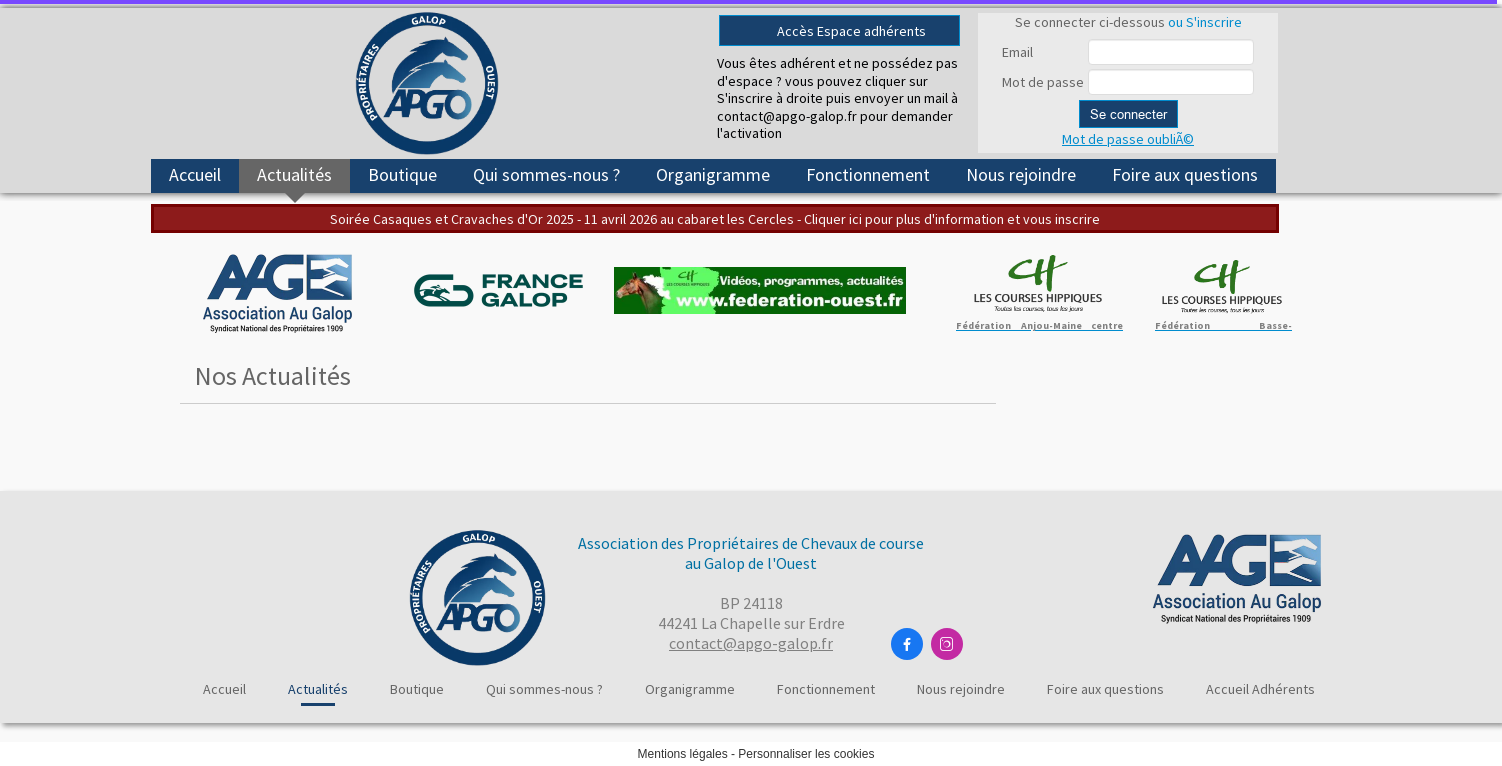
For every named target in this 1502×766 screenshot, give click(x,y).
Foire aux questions (1185, 174)
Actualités (294, 174)
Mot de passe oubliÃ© (1128, 139)
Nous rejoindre (1021, 174)
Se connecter (1128, 114)
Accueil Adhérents (1260, 689)
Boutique (402, 174)
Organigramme (713, 174)
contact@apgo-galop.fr (751, 643)
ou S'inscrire (1205, 22)
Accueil (195, 174)
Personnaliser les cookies (806, 754)
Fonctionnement (868, 174)
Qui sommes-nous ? (546, 174)
